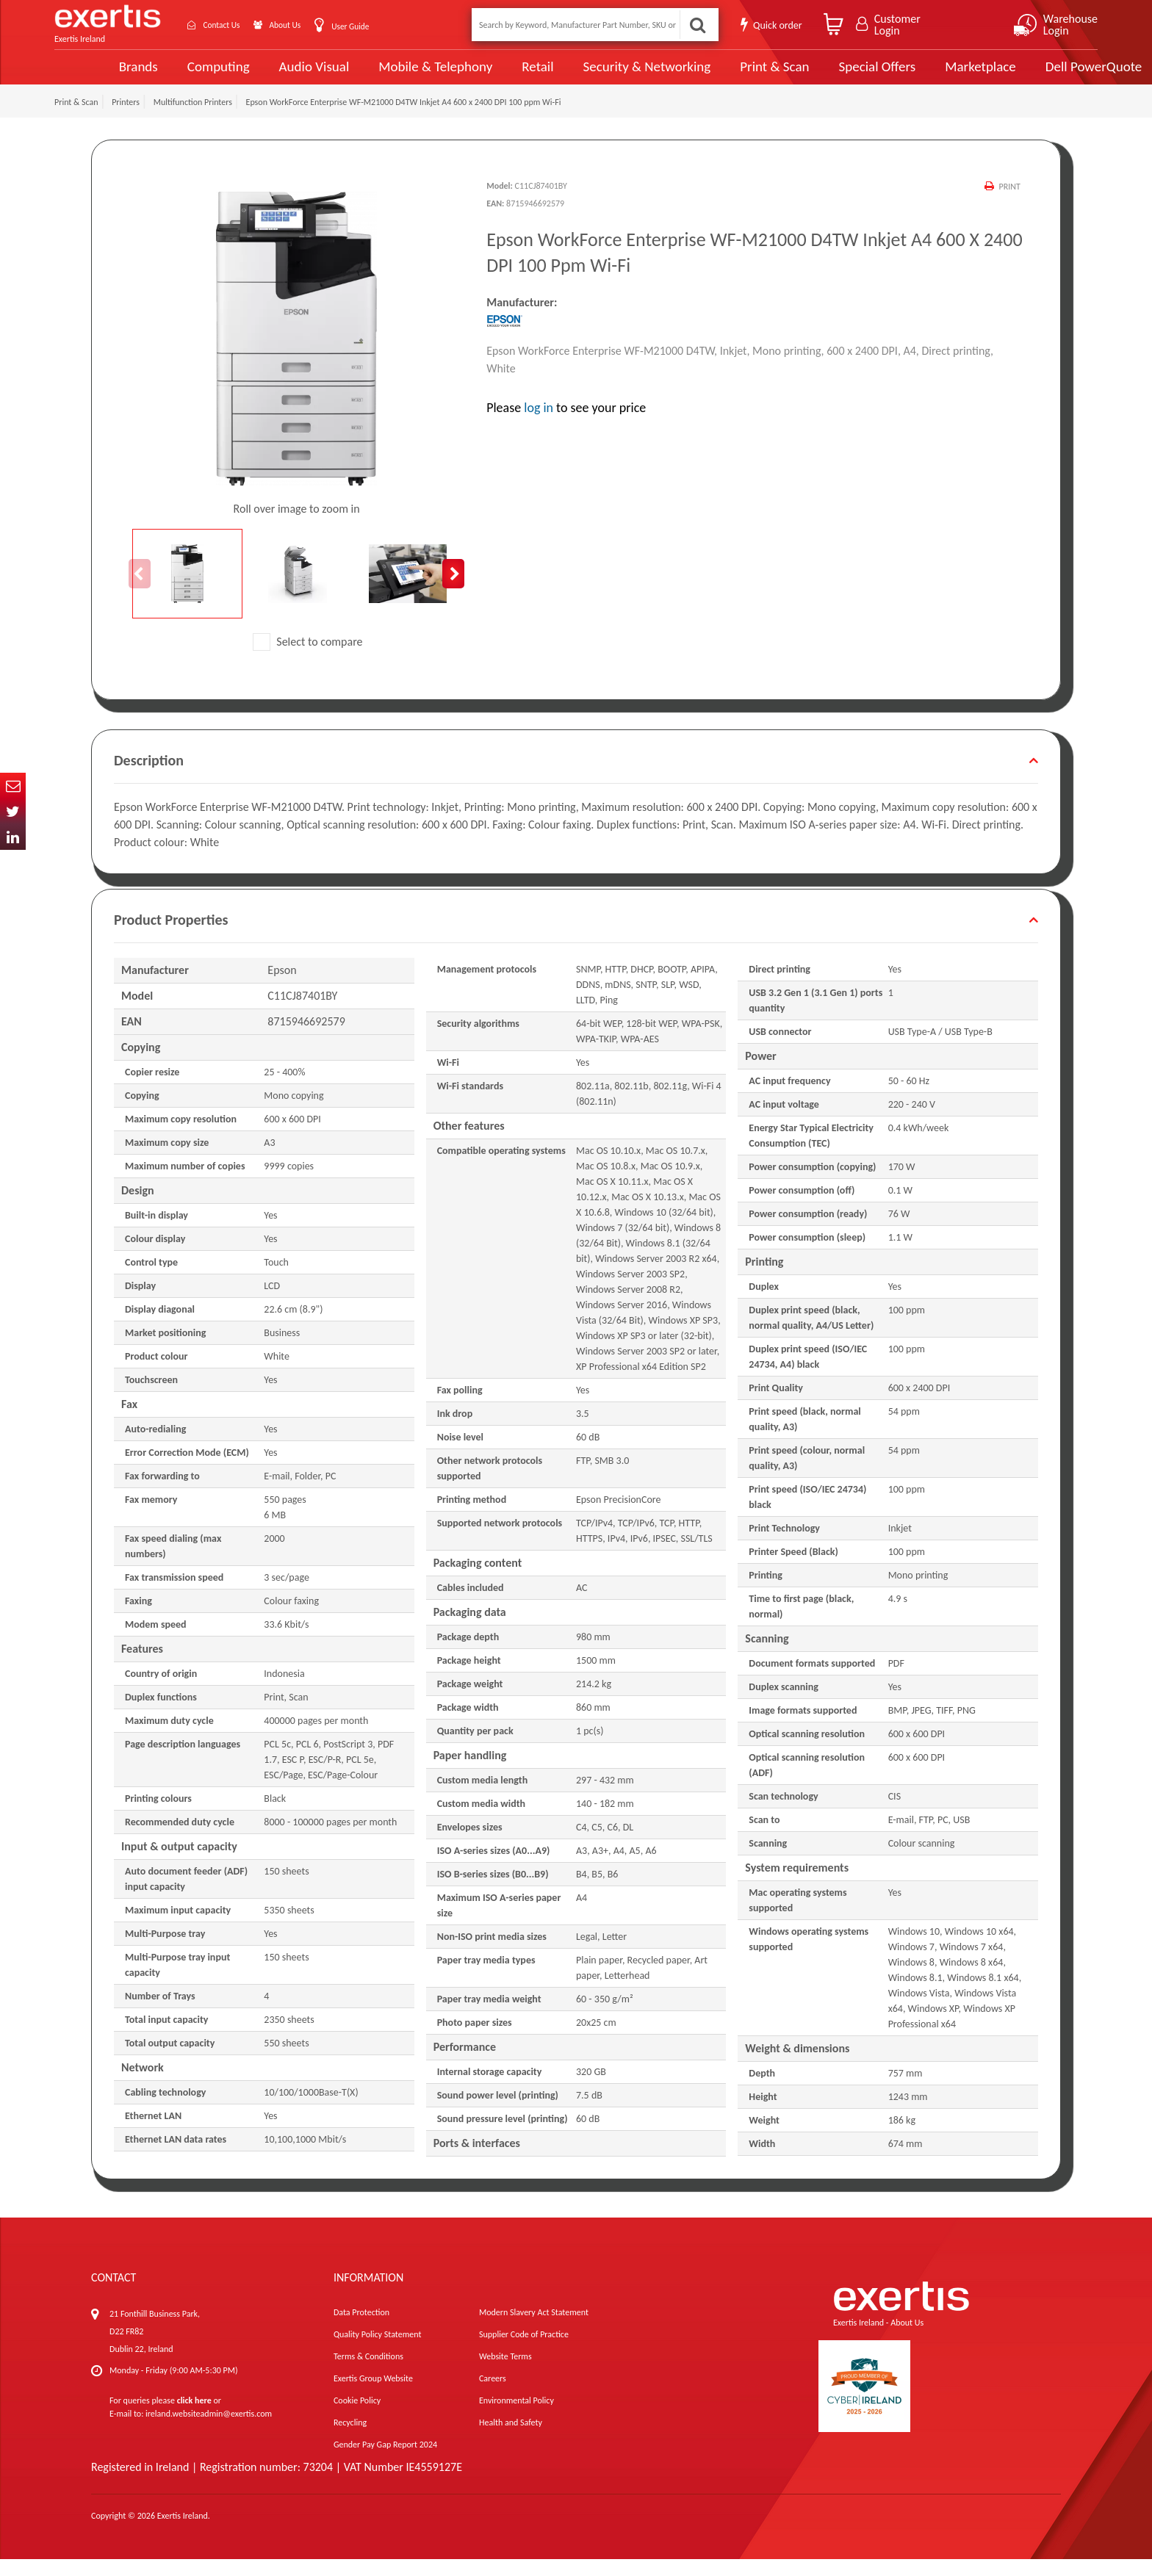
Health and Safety (510, 2439)
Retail (484, 75)
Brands (88, 75)
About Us (306, 24)
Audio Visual (264, 75)
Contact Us (230, 24)
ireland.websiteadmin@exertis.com (208, 2430)
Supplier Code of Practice (524, 2351)
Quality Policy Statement (377, 2351)
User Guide (379, 26)
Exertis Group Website (373, 2395)
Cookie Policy (357, 2417)
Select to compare (308, 658)
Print (1009, 203)
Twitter (13, 811)
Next (453, 590)
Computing (168, 75)
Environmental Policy (516, 2417)
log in (538, 424)
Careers (492, 2395)
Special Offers (820, 75)
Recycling (350, 2439)
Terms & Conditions (368, 2373)
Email (13, 785)
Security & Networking (593, 75)
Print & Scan (719, 75)
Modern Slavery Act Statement (533, 2329)
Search (696, 24)
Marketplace (923, 75)
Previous (140, 590)
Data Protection (361, 2329)
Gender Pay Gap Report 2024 (385, 2461)
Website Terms (505, 2373)
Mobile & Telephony (384, 75)
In (13, 837)
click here (194, 2417)
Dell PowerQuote (1035, 75)
